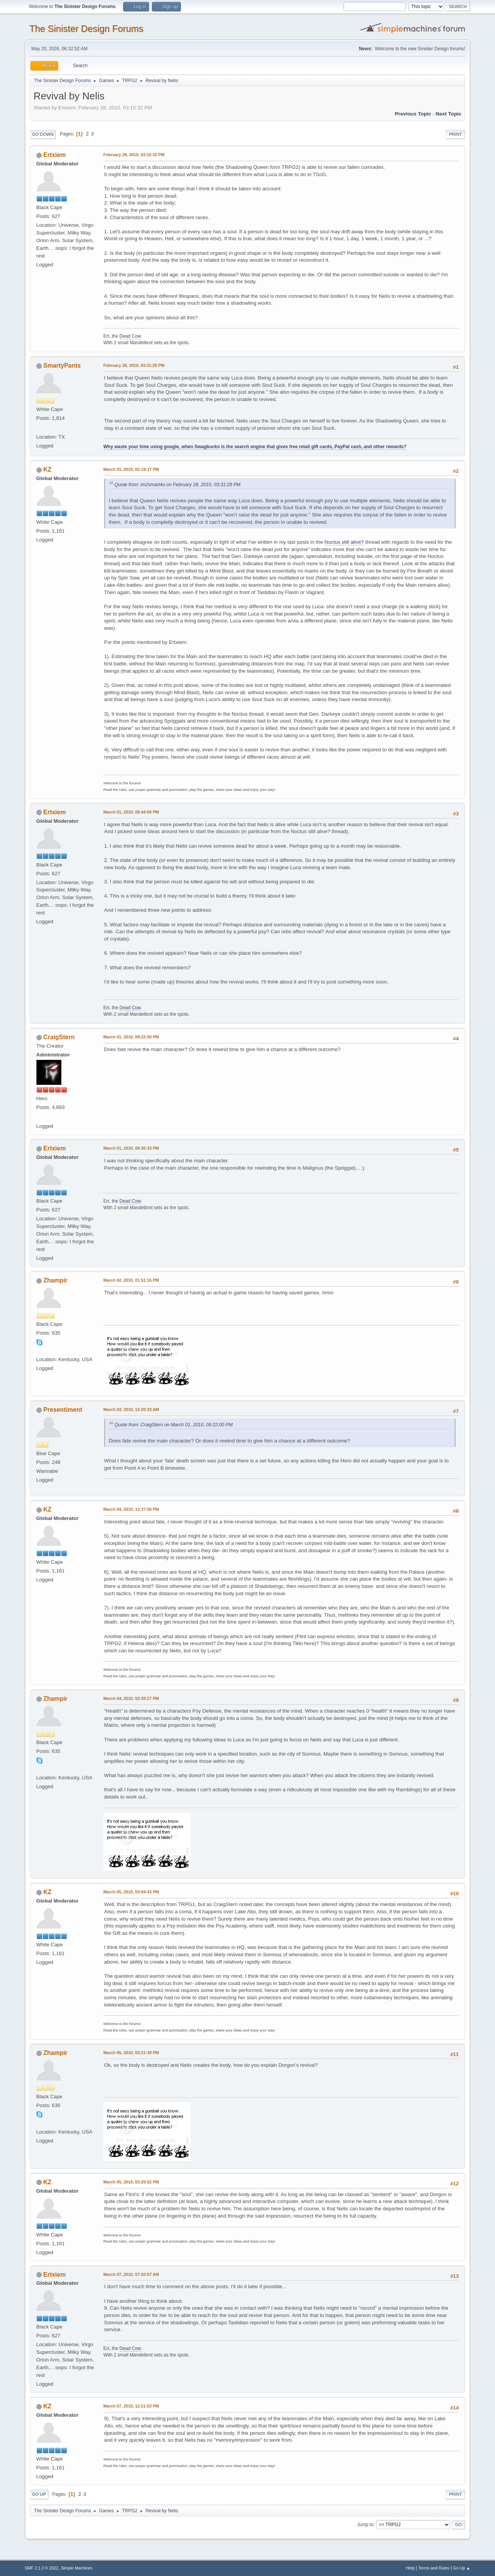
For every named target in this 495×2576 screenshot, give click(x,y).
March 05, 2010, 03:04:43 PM (131, 1892)
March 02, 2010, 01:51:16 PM (131, 1280)
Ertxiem (54, 155)
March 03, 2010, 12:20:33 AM (131, 1409)
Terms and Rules (433, 2568)
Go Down (43, 134)
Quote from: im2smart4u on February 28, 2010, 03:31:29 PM (177, 484)
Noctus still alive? (344, 542)
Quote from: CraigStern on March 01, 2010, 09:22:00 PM (174, 1424)
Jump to (365, 2524)
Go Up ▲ (461, 2568)
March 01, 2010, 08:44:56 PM (131, 812)
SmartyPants (62, 365)
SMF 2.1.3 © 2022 (42, 2568)
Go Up (39, 2494)
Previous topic (413, 114)
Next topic (448, 114)
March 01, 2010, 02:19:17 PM (131, 469)
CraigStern (59, 1037)
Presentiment (62, 1409)
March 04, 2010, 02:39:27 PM (131, 1698)
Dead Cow (130, 336)
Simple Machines (76, 2568)
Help (410, 2568)
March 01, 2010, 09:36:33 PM (131, 1148)
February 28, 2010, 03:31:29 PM (134, 365)
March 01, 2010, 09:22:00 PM (131, 1037)
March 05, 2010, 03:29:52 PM (131, 2182)
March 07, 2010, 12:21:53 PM (131, 2406)
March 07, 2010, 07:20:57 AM (131, 2274)
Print (455, 134)
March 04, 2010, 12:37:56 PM (131, 1509)
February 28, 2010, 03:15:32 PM (134, 154)
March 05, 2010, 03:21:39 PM (131, 2052)
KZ (47, 469)
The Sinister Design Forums (86, 28)
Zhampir (55, 1280)
